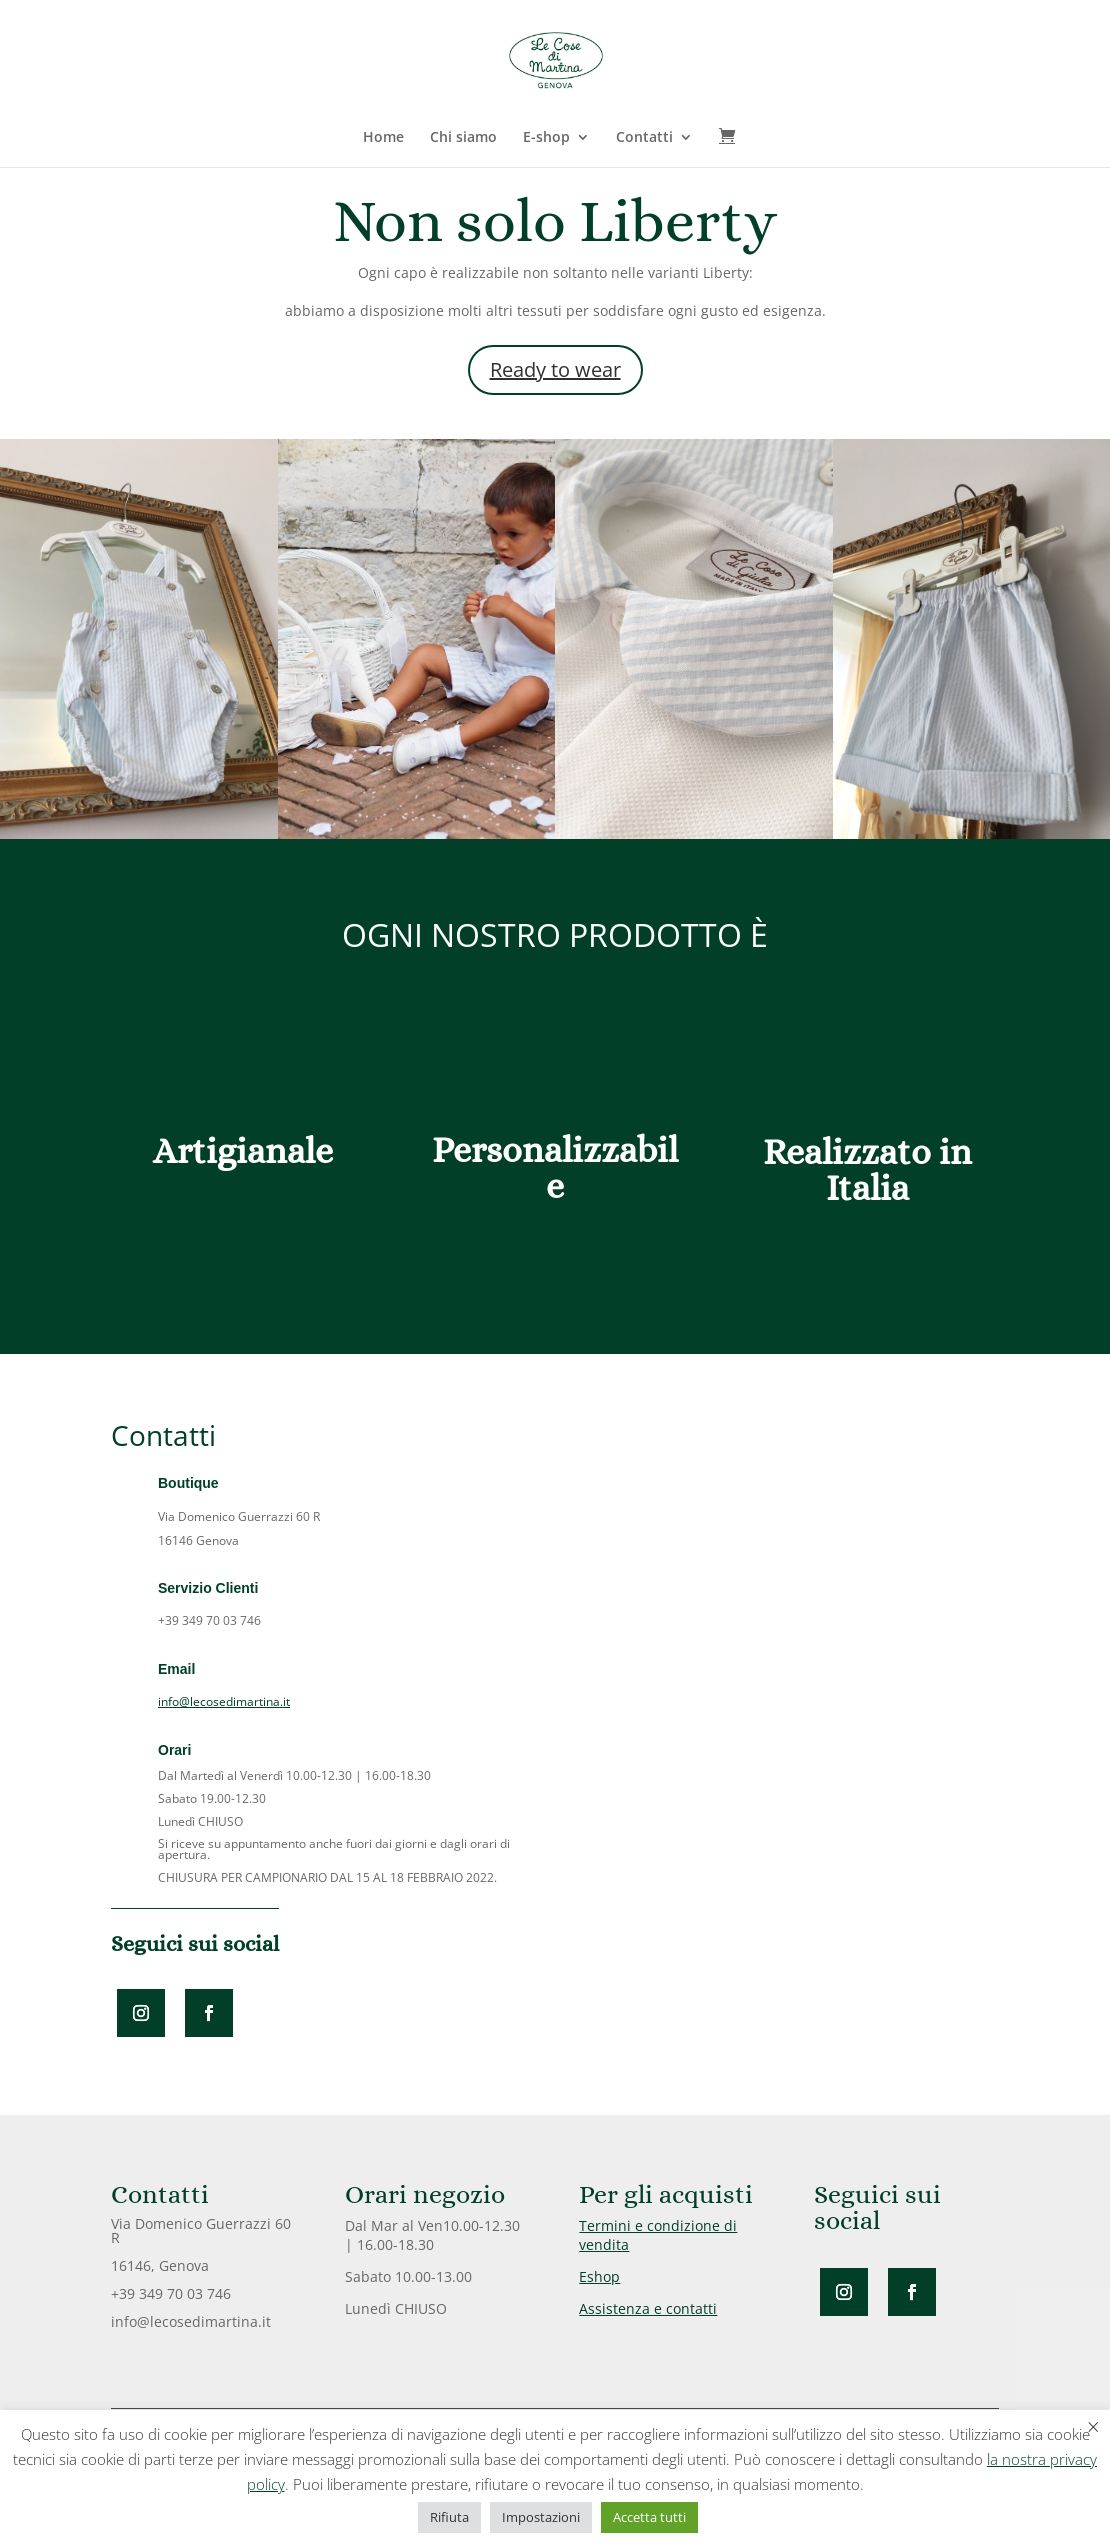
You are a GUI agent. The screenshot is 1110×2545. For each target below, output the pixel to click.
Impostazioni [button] (541, 2517)
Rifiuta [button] (449, 2517)
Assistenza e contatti (648, 2308)
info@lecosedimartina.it (224, 1701)
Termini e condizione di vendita (658, 2234)
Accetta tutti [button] (649, 2517)
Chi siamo (463, 138)
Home (383, 138)
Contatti (644, 138)
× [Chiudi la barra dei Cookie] (1093, 2426)
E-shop (546, 138)
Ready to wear (555, 369)
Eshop (599, 2276)
